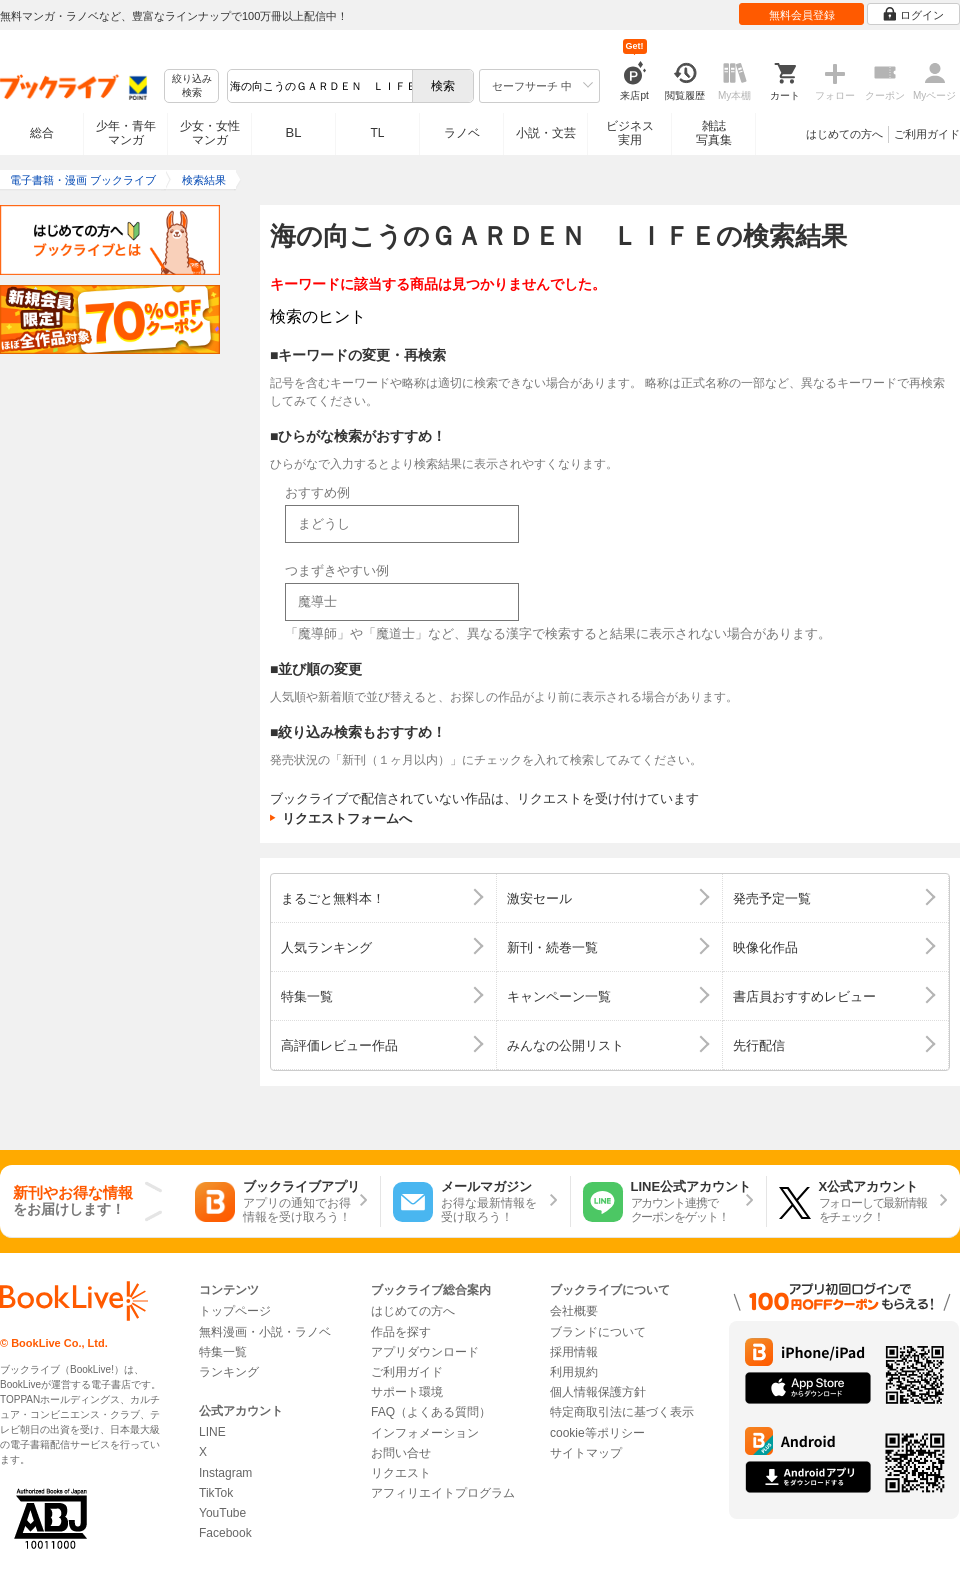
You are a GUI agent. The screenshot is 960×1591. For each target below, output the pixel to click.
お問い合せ (401, 1453)
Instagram (225, 1473)
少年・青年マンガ (126, 133)
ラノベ (462, 133)
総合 (42, 133)
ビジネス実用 (630, 133)
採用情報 (574, 1352)
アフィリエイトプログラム (443, 1493)
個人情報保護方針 (598, 1392)
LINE (212, 1432)
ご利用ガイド (927, 134)
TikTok (216, 1493)
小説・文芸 (546, 133)
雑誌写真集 (714, 133)
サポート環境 (407, 1392)
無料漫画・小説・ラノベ (265, 1332)
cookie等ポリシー (597, 1433)
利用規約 (574, 1372)
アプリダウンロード (425, 1352)
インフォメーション (425, 1433)
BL (294, 132)
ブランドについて (598, 1332)
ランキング (229, 1372)
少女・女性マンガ (210, 133)
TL (377, 133)
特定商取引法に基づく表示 (622, 1412)
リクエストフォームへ (347, 818)
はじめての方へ (844, 134)
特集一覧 (223, 1352)
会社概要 (574, 1311)
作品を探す (401, 1332)
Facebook (225, 1533)
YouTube (222, 1513)
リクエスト (401, 1473)
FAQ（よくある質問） (431, 1412)
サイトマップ (586, 1453)
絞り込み (192, 86)
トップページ (235, 1311)
